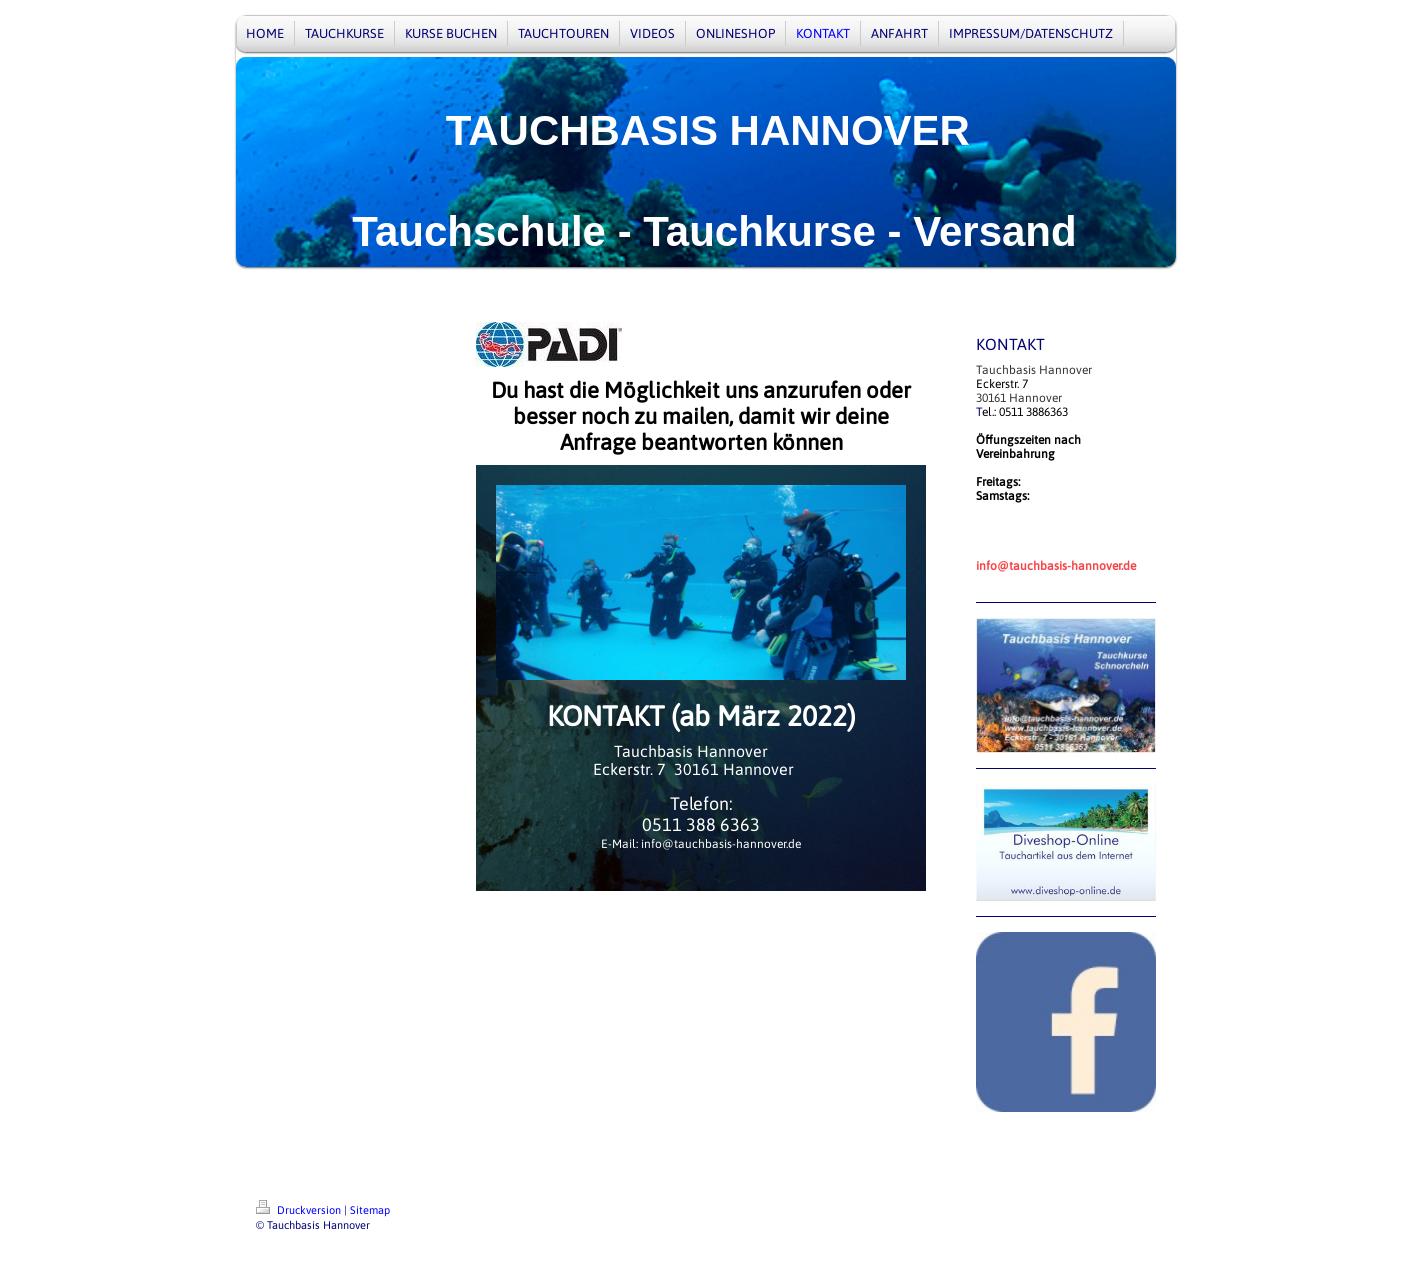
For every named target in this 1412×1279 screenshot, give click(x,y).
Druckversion (300, 1210)
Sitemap (370, 1210)
